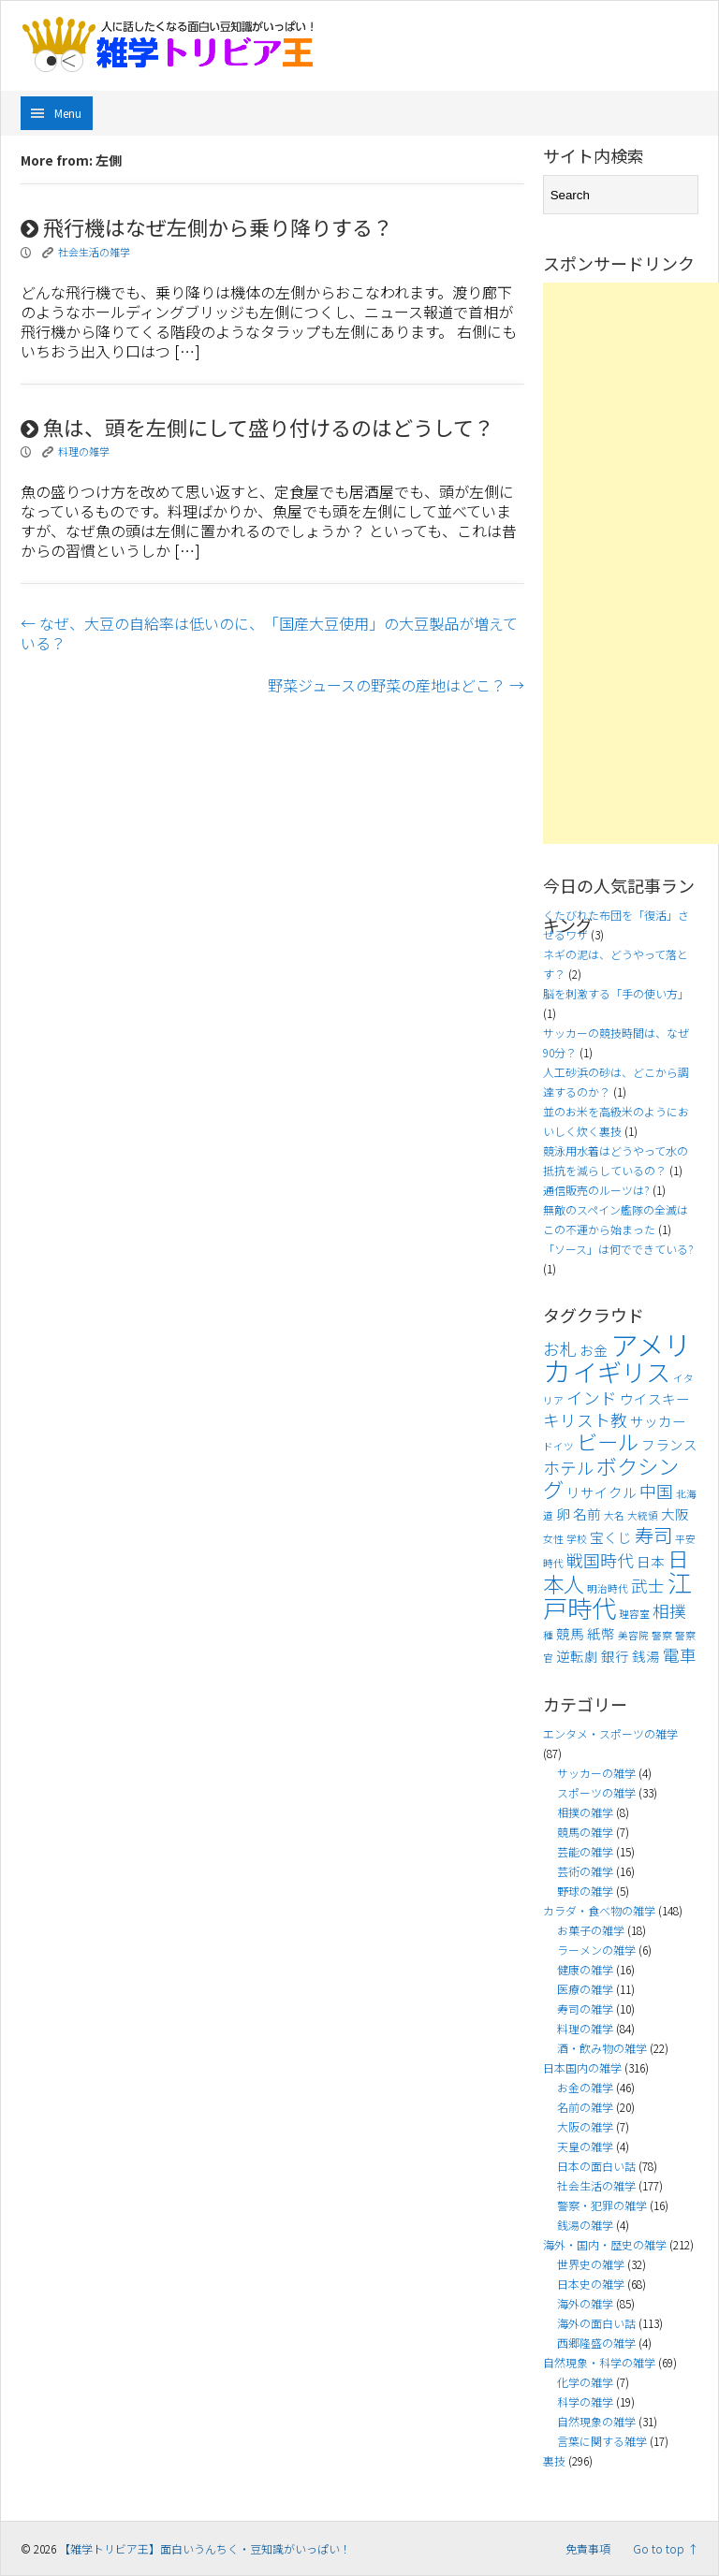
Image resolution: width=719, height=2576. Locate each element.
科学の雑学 (585, 2401)
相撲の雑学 (585, 1812)
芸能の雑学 (585, 1851)
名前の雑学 (585, 2107)
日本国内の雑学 (582, 2067)
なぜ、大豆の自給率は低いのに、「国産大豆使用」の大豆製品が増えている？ (269, 633)
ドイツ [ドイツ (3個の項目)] (558, 1446)
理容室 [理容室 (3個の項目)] (634, 1614)
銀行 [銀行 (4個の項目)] (615, 1656)
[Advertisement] (631, 563)
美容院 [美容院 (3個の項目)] (633, 1635)
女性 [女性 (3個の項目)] (553, 1539)
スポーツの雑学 (596, 1792)
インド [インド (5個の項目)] (591, 1397)
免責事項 (587, 2548)
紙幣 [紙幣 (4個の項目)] (601, 1633)
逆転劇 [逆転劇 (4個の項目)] (577, 1656)
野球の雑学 (585, 1891)
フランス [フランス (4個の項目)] (669, 1444)
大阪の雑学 (585, 2126)
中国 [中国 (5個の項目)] (656, 1491)
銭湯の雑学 (585, 2225)
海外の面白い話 (596, 2323)
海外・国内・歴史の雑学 (605, 2244)
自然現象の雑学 (596, 2421)
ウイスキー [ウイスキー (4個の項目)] (655, 1398)
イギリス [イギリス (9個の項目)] (621, 1372)
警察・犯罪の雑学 (602, 2205)
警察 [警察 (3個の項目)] (662, 1635)
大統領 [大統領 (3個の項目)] (642, 1515)
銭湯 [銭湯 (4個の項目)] (646, 1656)
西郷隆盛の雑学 (596, 2342)
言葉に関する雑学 (602, 2441)
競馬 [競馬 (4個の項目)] (570, 1633)
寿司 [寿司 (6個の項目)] (653, 1535)
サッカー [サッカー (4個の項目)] (658, 1421)
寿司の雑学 (585, 2008)
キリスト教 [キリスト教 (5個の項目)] (585, 1420)
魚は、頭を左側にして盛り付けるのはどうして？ (257, 427)
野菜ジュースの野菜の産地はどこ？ (396, 685)
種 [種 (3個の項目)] (548, 1635)
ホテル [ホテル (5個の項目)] (568, 1467)
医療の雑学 (585, 1989)
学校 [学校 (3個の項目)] (576, 1539)
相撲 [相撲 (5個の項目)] (669, 1611)
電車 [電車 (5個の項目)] (680, 1654)
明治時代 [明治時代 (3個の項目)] (607, 1588)
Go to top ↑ (665, 2548)
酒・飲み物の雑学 (602, 2048)
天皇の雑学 (585, 2146)
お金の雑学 (585, 2087)
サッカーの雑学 (596, 1773)
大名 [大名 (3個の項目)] (614, 1515)
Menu (67, 113)
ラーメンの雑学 (596, 1949)
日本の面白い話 (596, 2166)
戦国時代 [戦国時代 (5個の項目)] (600, 1560)
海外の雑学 (585, 2303)
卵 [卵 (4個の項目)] (563, 1513)
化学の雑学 (585, 2382)
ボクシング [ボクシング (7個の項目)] (611, 1477)
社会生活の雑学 (94, 251)
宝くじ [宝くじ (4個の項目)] (611, 1537)
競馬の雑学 (585, 1832)
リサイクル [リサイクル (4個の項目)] (601, 1492)
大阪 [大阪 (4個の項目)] (675, 1513)
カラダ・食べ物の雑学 (599, 1910)
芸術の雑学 (585, 1871)
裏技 (554, 2460)
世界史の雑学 (590, 2264)
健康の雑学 (585, 1969)
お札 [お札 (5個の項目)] (560, 1349)
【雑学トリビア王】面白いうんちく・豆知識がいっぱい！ (205, 2548)
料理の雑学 (84, 451)
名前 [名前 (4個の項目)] (587, 1513)
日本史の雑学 (590, 2284)
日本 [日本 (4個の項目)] (651, 1561)
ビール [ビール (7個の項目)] (607, 1441)
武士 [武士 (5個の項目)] (648, 1585)
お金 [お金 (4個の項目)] (594, 1350)
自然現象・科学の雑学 (599, 2362)
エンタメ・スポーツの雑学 (610, 1733)
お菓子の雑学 (590, 1930)
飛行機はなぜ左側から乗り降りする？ (207, 226)
